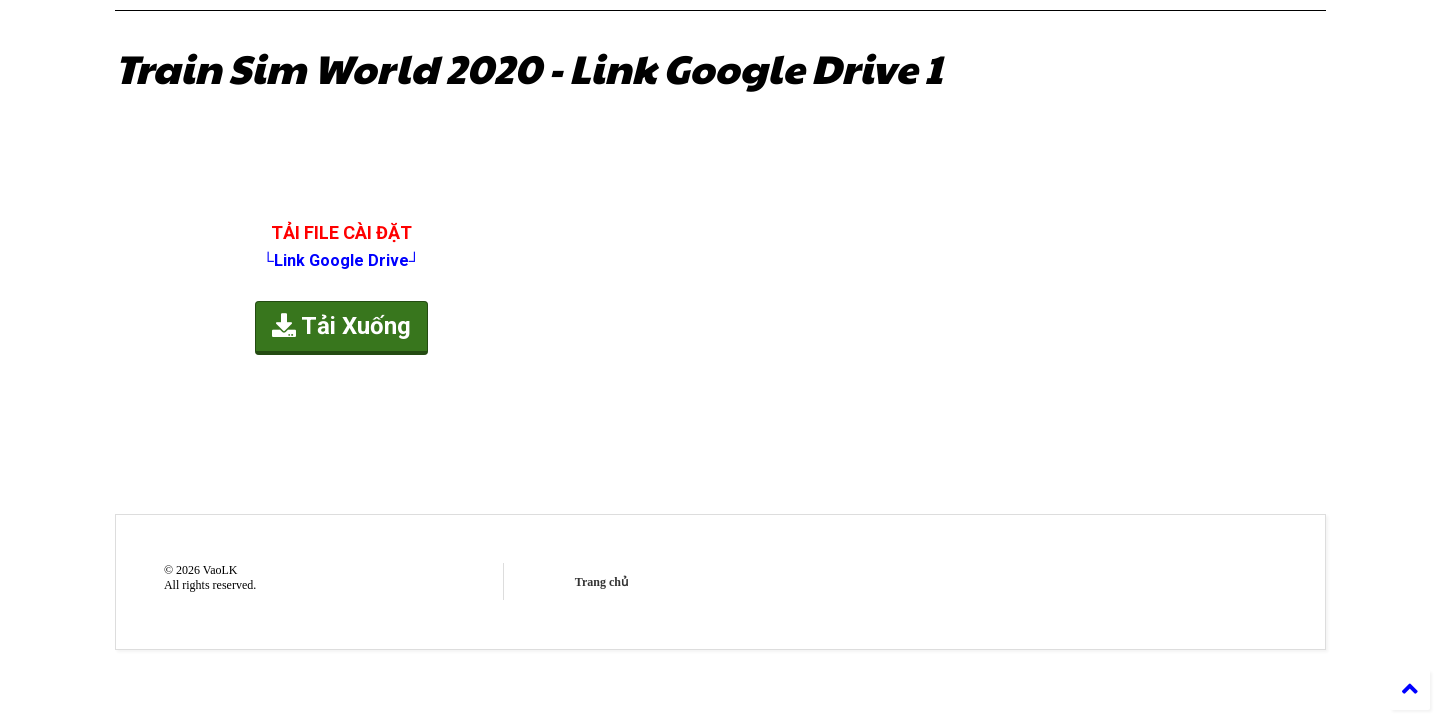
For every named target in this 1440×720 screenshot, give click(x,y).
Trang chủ (601, 582)
